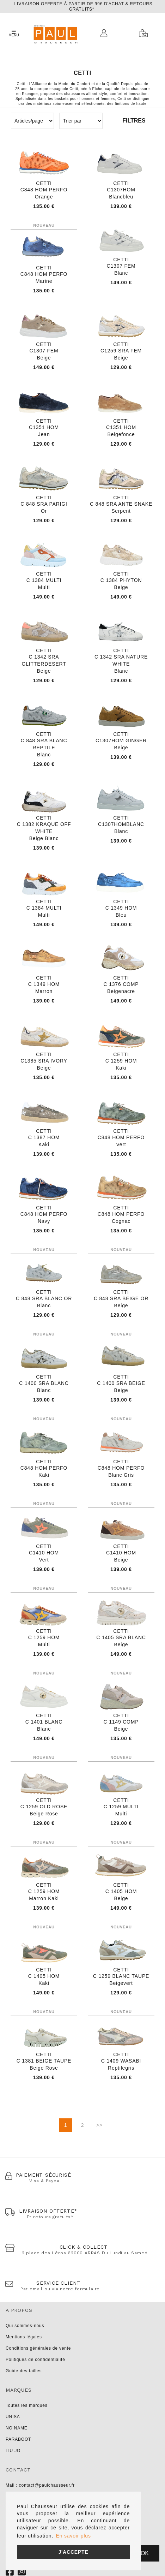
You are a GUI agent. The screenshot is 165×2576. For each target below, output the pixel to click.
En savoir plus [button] (73, 2536)
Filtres (133, 121)
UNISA (13, 2416)
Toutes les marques (26, 2405)
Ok (145, 2553)
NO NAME (17, 2428)
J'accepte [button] (73, 2552)
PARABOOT (18, 2439)
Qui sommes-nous (25, 2325)
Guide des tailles (24, 2370)
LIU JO (13, 2450)
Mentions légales (24, 2336)
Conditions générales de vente (38, 2348)
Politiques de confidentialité (35, 2359)
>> (99, 2125)
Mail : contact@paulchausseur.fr (40, 2485)
